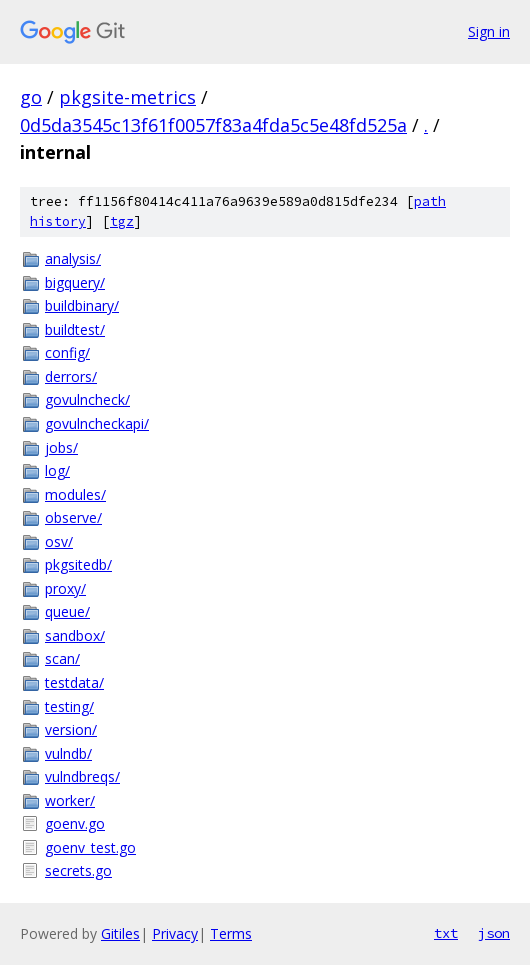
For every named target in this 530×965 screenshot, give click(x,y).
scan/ (62, 658)
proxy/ (65, 588)
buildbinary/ (82, 305)
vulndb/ (68, 753)
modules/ (75, 494)
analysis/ (73, 258)
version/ (71, 729)
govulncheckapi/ (97, 423)
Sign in (489, 31)
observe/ (73, 517)
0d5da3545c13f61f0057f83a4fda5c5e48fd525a (213, 125)
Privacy (175, 933)
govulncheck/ (87, 399)
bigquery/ (75, 282)
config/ (67, 352)
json (494, 933)
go (31, 97)
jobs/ (61, 447)
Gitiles (120, 933)
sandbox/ (75, 635)
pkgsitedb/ (78, 564)
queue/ (67, 611)
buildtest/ (75, 329)
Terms (231, 933)
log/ (57, 470)
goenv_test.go (90, 847)
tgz (122, 221)
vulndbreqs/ (82, 776)
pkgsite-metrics (127, 97)
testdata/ (74, 682)
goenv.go (75, 823)
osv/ (59, 541)
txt (446, 933)
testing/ (69, 706)
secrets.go (78, 870)
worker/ (70, 800)
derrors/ (71, 376)
